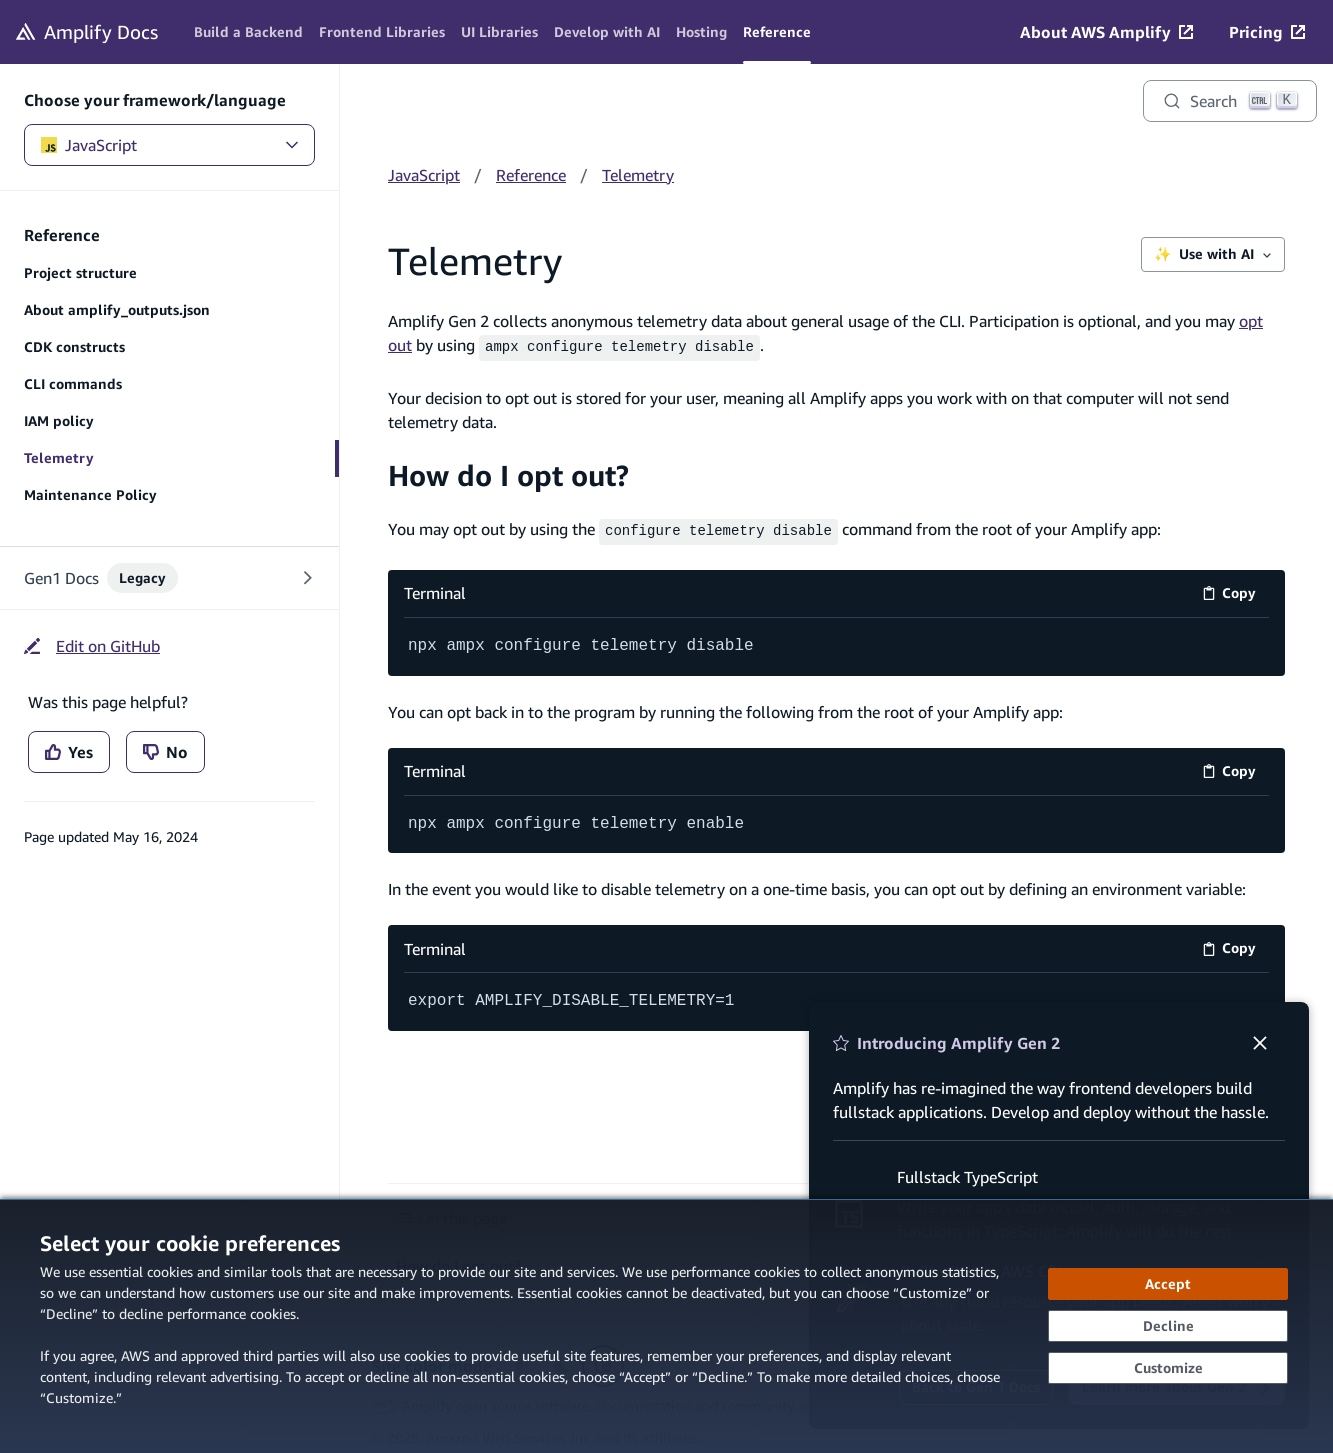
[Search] (1230, 101)
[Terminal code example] (836, 643)
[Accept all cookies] (1168, 1284)
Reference (531, 175)
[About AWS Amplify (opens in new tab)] (1106, 32)
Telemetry (638, 175)
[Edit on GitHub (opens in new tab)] (92, 646)
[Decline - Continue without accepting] (1168, 1326)
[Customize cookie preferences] (1168, 1368)
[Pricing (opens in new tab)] (1267, 32)
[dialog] (666, 1326)
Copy (1235, 592)
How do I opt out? (508, 472)
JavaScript (169, 145)
